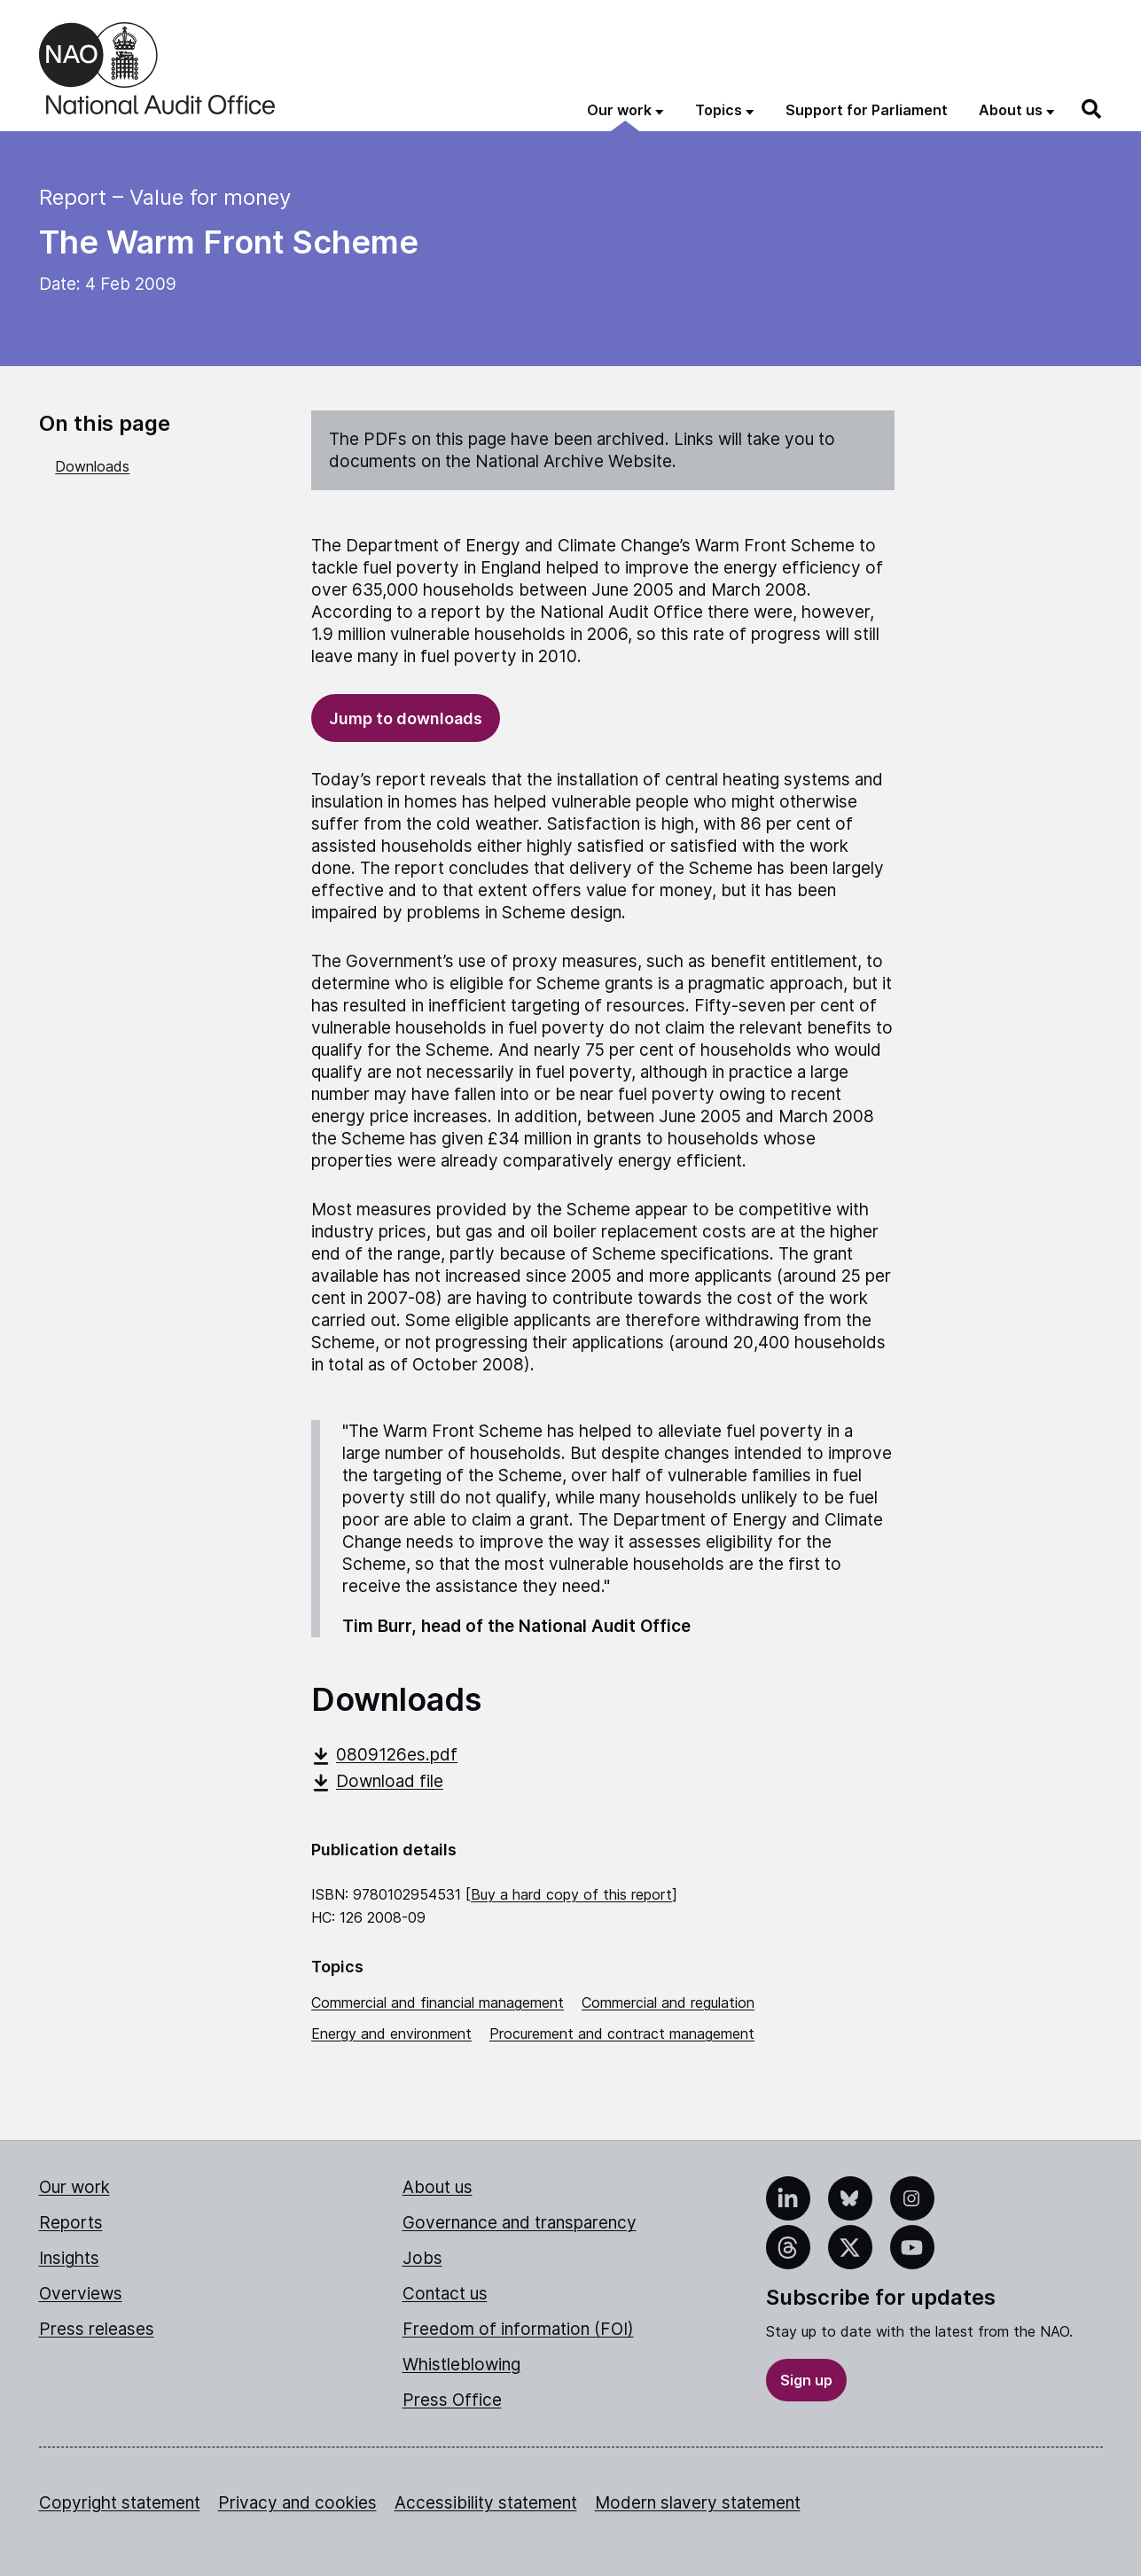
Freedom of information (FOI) (518, 2329)
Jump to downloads (405, 718)
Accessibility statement (486, 2503)
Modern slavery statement (698, 2503)
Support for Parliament (866, 110)
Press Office (452, 2400)
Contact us (445, 2293)
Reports (71, 2223)
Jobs (422, 2258)
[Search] (1092, 109)
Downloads (92, 466)
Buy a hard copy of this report (571, 1894)
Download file (377, 1781)
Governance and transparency (519, 2223)
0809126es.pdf (384, 1755)
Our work (74, 2187)
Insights (69, 2258)
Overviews (80, 2293)
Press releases (96, 2329)
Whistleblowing (461, 2364)
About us (437, 2187)
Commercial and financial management (437, 2002)
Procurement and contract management (621, 2033)
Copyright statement (119, 2503)
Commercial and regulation (668, 2002)
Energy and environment (391, 2033)
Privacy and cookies (297, 2503)
